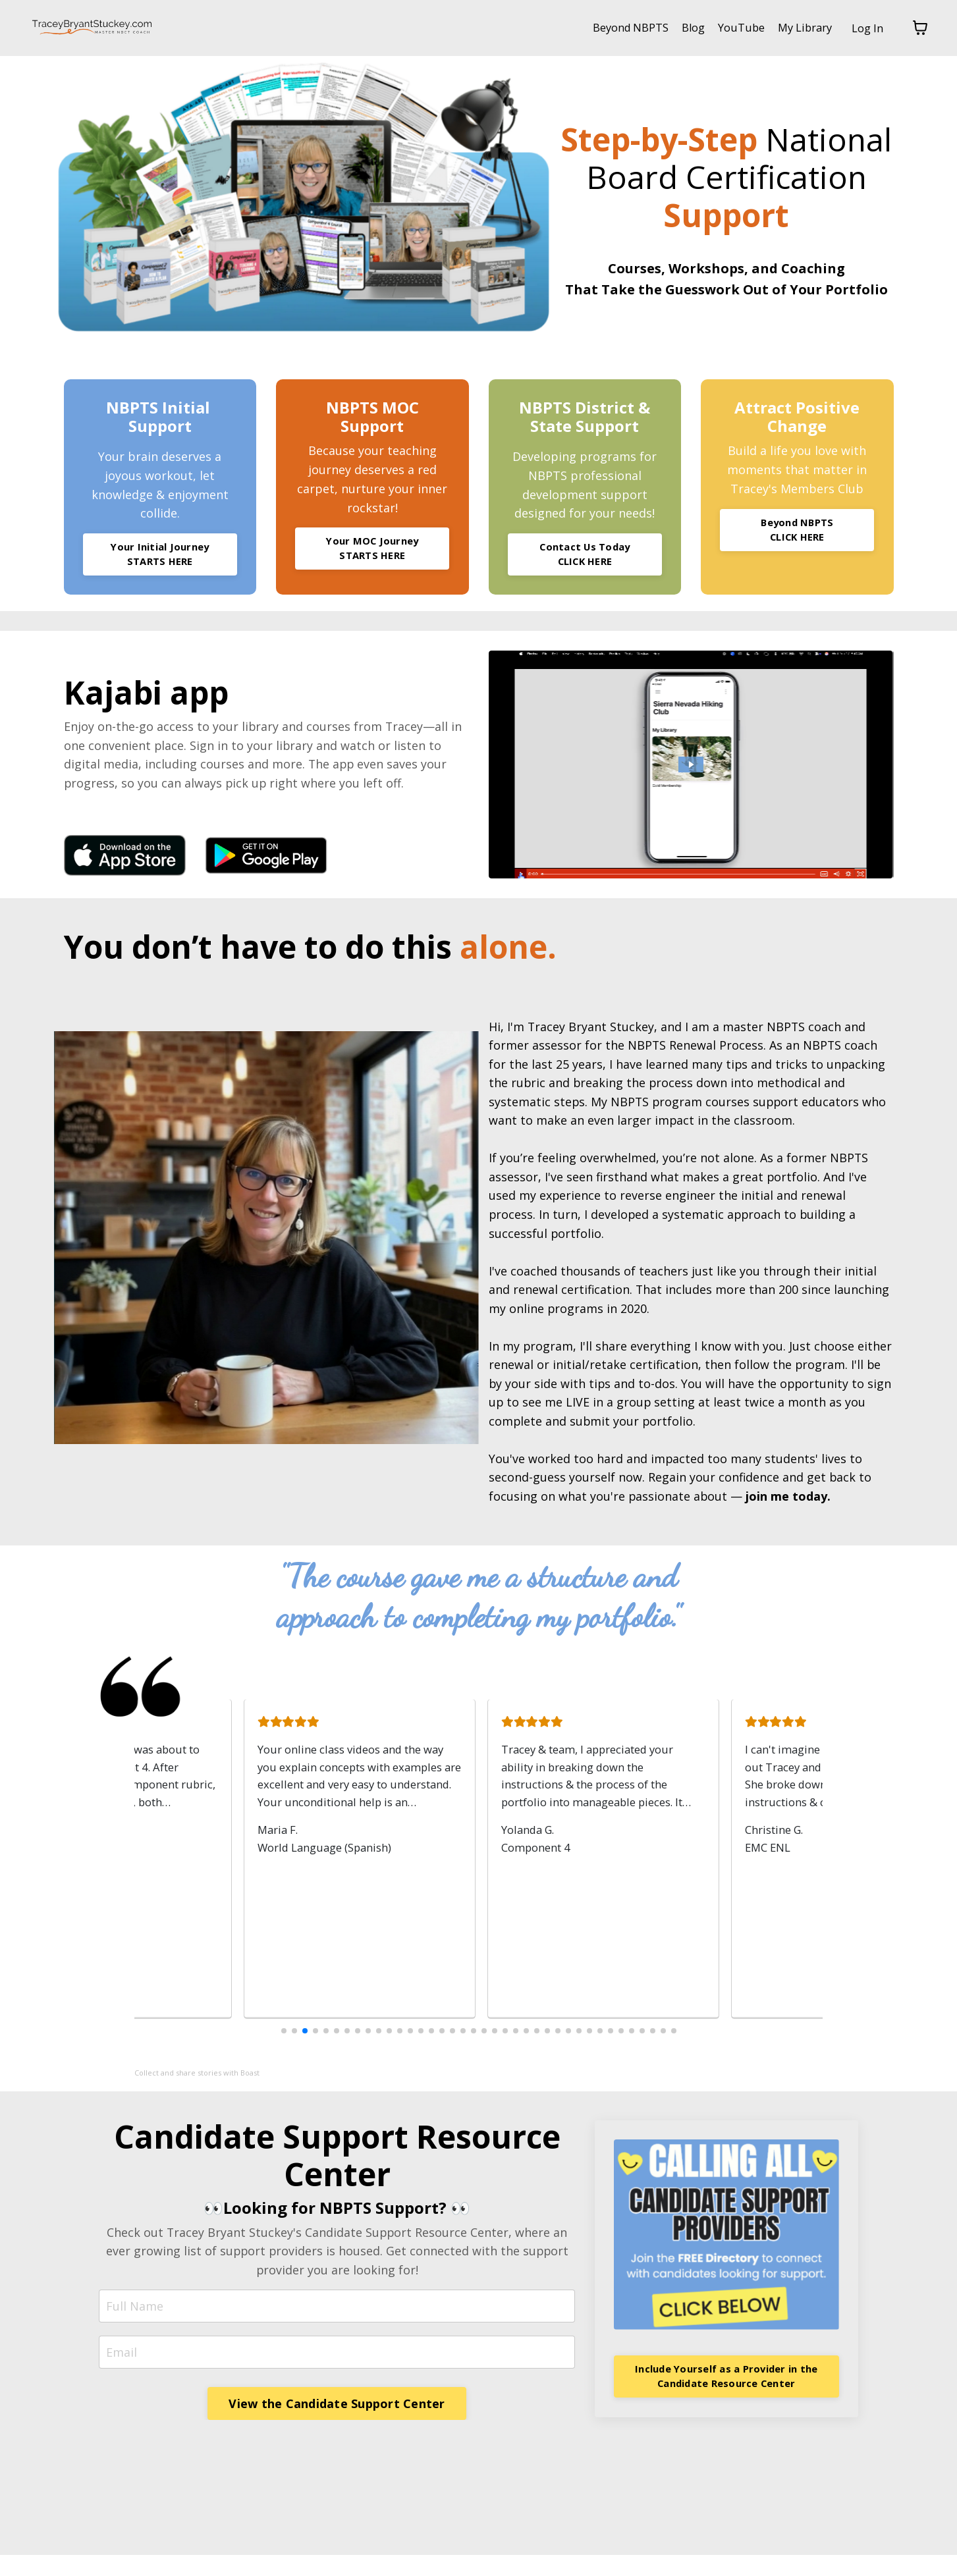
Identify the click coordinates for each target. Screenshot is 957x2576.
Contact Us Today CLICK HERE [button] (584, 556)
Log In (865, 28)
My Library (798, 28)
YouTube (729, 28)
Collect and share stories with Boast (197, 2093)
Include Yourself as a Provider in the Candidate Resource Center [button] (726, 2396)
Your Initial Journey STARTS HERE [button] (159, 556)
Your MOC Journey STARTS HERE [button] (372, 550)
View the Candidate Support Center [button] (337, 2424)
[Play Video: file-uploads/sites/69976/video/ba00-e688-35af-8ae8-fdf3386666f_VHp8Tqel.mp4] (691, 768)
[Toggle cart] (920, 27)
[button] (284, 2050)
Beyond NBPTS (610, 28)
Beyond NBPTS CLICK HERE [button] (796, 531)
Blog (678, 28)
